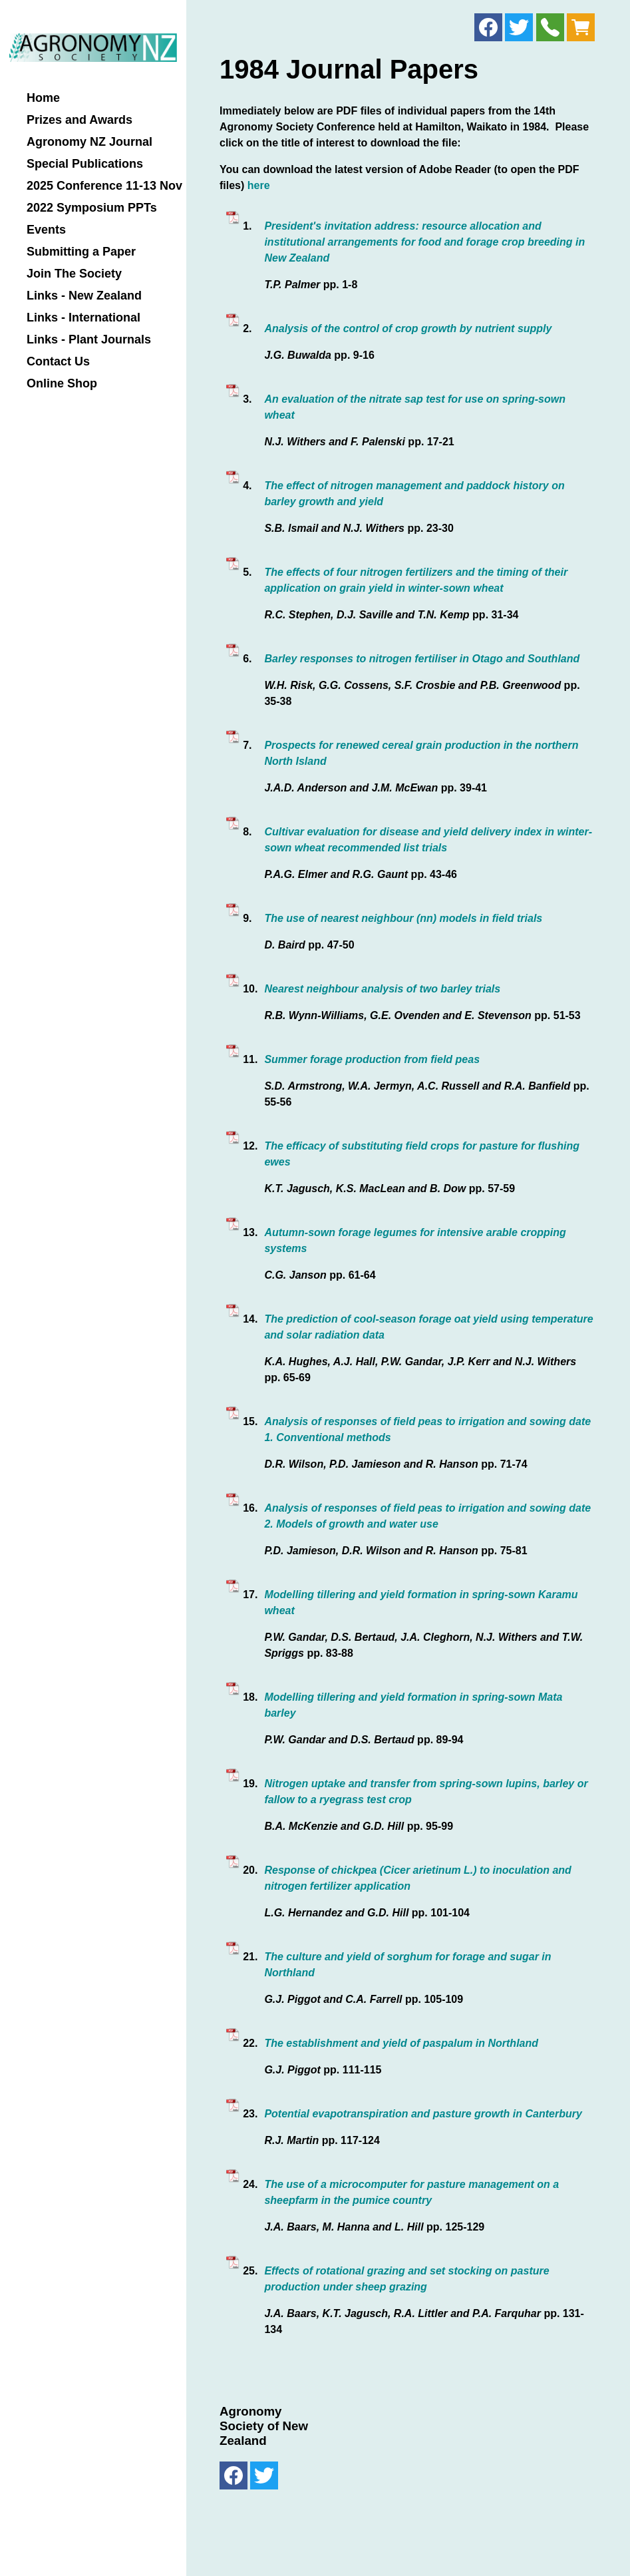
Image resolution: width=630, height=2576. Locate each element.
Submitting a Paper (81, 252)
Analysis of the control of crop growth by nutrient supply (407, 328)
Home (43, 98)
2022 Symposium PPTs (92, 208)
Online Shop (62, 383)
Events (46, 230)
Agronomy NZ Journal (89, 142)
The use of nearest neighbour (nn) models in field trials (403, 918)
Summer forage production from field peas (372, 1059)
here (258, 185)
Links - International (83, 318)
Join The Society (74, 274)
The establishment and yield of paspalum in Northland (401, 2043)
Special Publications (85, 164)
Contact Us (58, 361)
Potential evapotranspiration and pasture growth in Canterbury (422, 2113)
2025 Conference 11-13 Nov (104, 186)
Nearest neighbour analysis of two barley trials (382, 988)
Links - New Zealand (84, 296)
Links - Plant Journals (89, 339)
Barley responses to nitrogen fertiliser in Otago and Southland (421, 658)
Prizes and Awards (79, 120)
